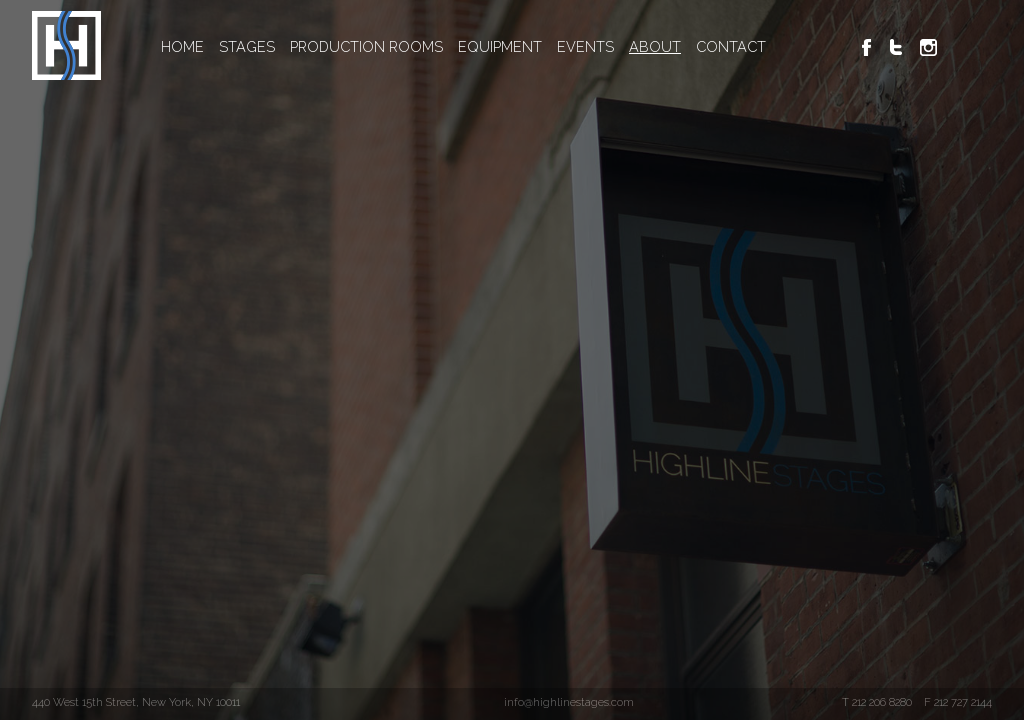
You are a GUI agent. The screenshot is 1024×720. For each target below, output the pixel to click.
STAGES (247, 46)
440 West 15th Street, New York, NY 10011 (136, 702)
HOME (182, 46)
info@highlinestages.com (569, 702)
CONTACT (731, 46)
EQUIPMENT (500, 46)
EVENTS (585, 46)
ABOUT (655, 46)
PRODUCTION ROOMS (366, 46)
